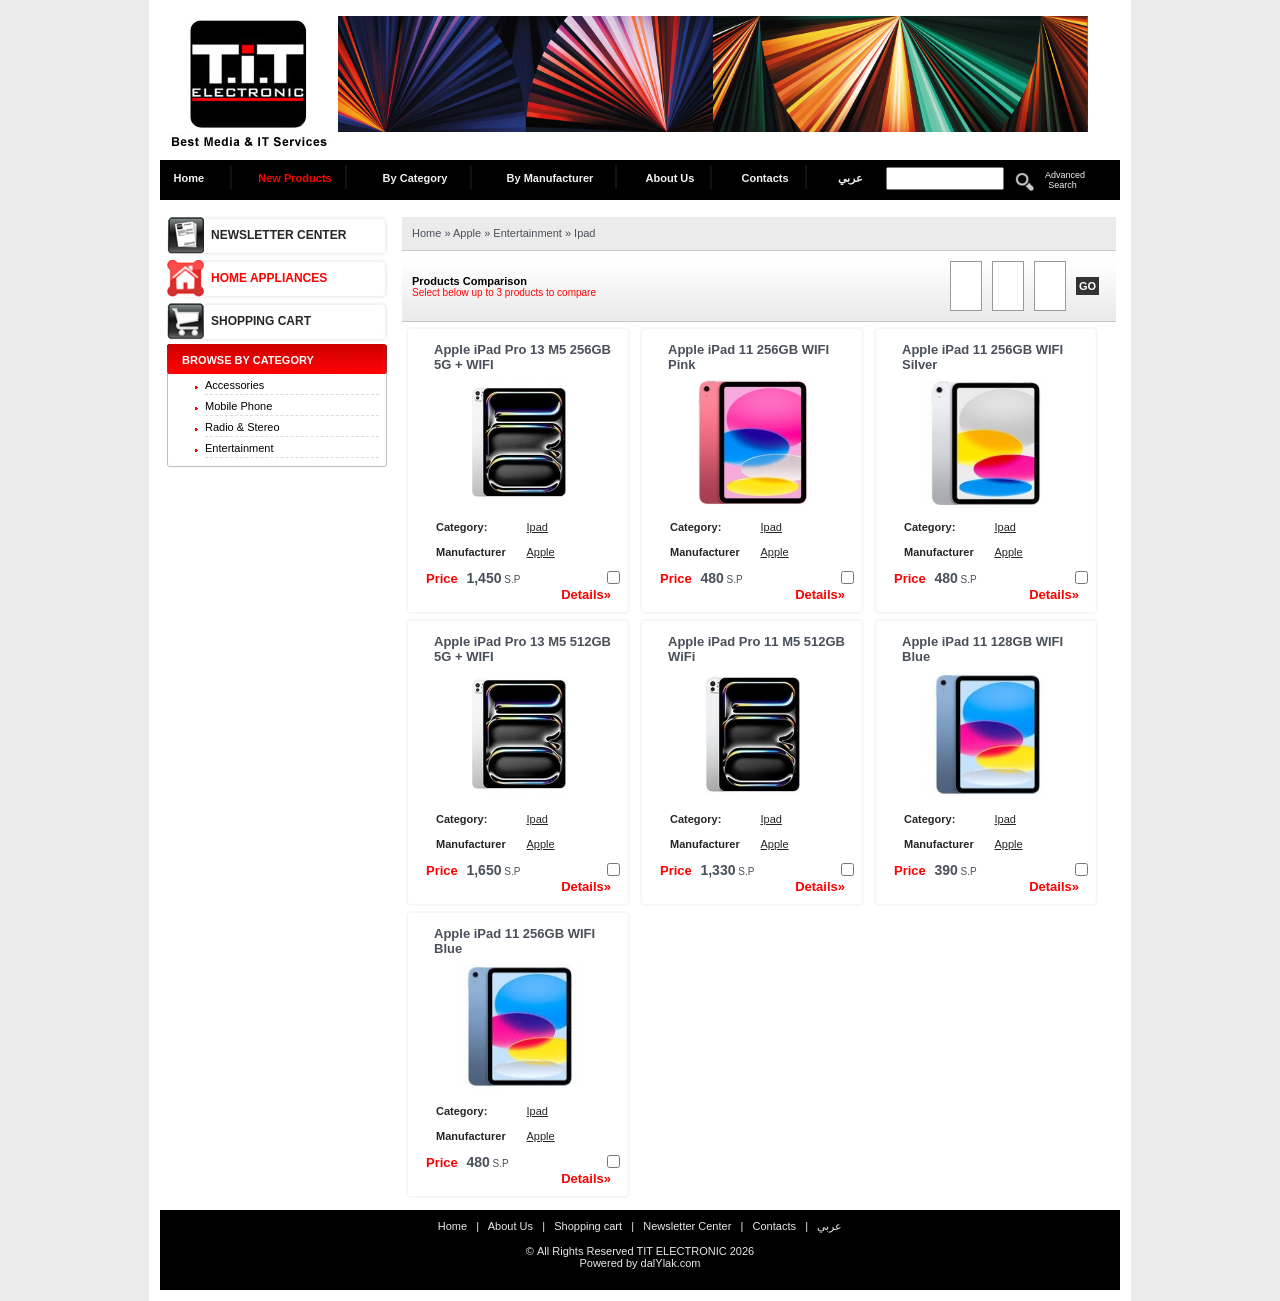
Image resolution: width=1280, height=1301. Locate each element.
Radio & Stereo (242, 427)
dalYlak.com (671, 1263)
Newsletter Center (278, 235)
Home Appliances (269, 278)
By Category (415, 178)
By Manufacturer (550, 178)
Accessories (234, 385)
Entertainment (239, 448)
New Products (294, 178)
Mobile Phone (238, 406)
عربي (850, 178)
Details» (586, 594)
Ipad (584, 233)
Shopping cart (261, 321)
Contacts (764, 178)
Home (194, 178)
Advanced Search (1065, 180)
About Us (670, 178)
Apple (468, 233)
